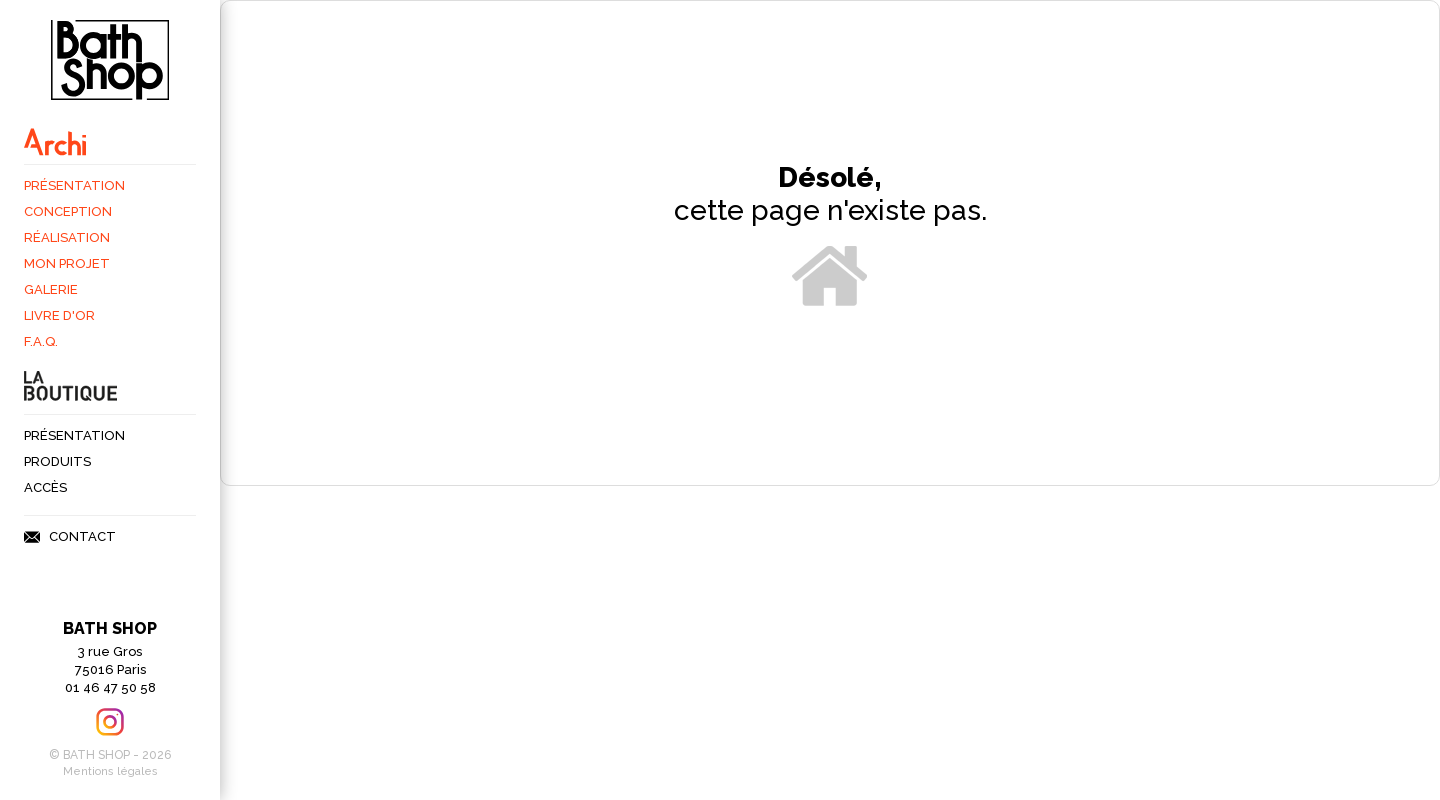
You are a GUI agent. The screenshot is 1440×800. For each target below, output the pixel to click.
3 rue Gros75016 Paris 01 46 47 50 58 (110, 657)
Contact (82, 536)
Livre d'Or (59, 315)
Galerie (51, 289)
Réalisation (67, 237)
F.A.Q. (41, 341)
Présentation (74, 185)
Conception (68, 211)
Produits (57, 461)
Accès (45, 487)
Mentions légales (110, 771)
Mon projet (67, 263)
